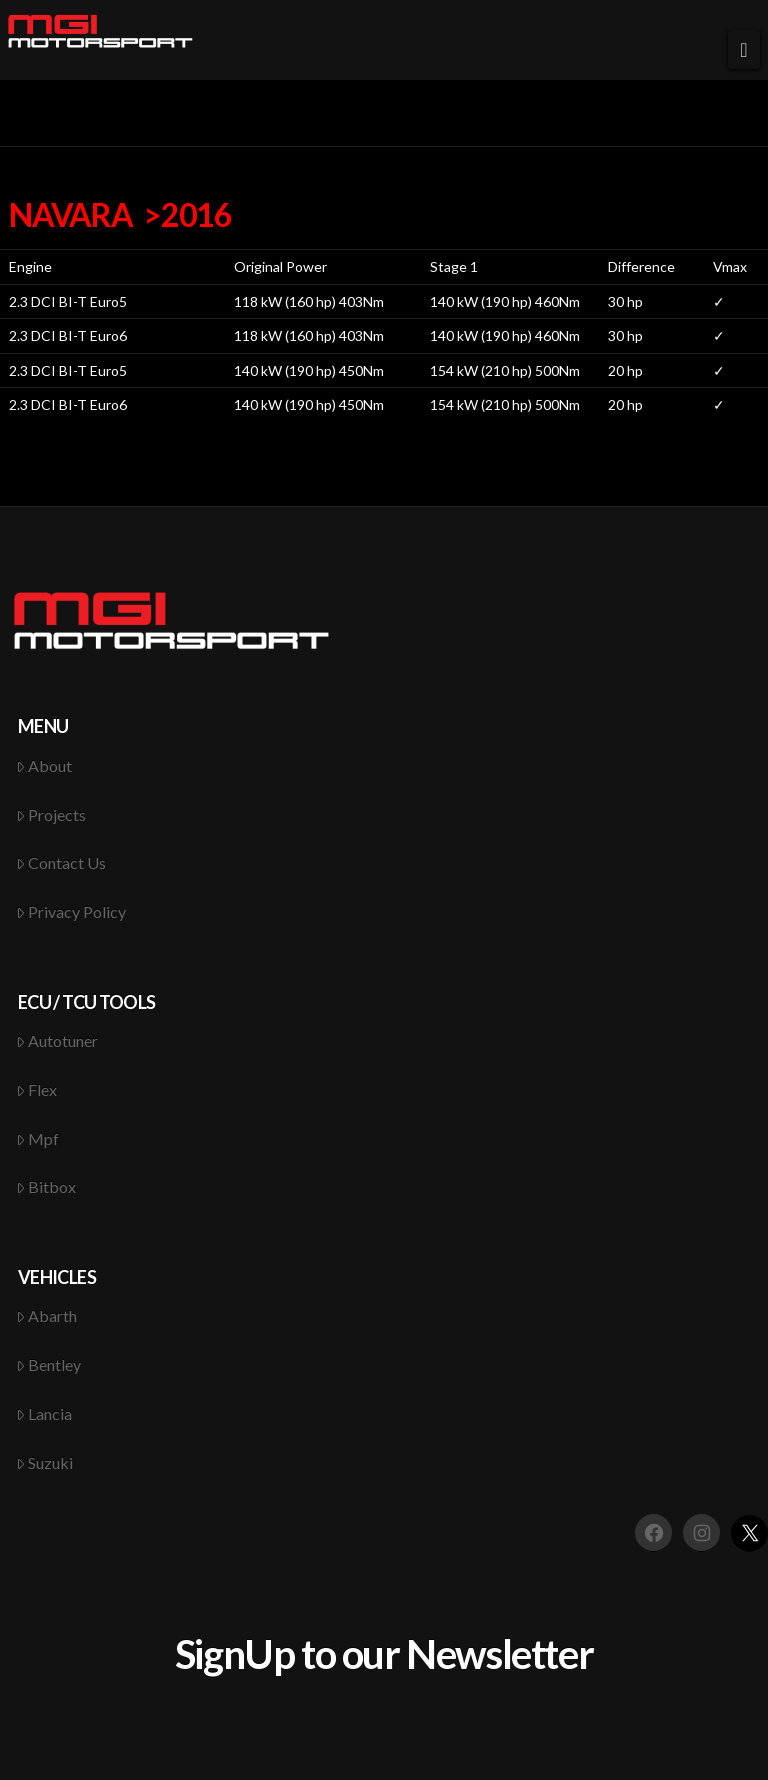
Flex (37, 1089)
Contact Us (61, 862)
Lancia (44, 1413)
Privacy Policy (71, 911)
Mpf (38, 1138)
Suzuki (45, 1462)
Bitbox (46, 1186)
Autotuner (57, 1040)
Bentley (49, 1364)
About (44, 765)
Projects (51, 814)
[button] (744, 49)
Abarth (47, 1315)
